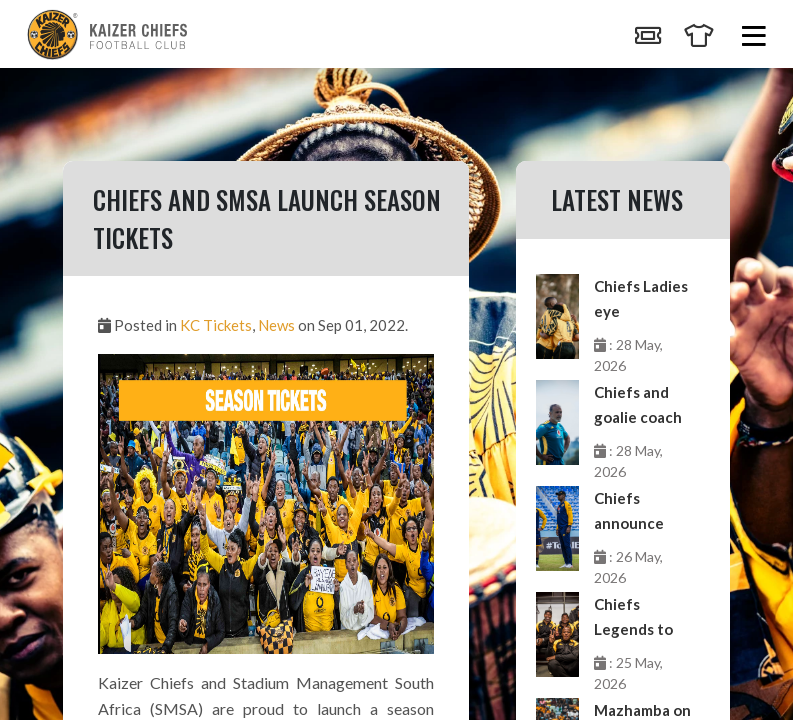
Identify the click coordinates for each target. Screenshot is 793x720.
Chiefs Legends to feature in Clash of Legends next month (642, 618)
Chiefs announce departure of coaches (639, 512)
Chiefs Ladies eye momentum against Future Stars (641, 300)
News (276, 325)
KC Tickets (216, 325)
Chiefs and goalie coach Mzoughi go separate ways (638, 406)
